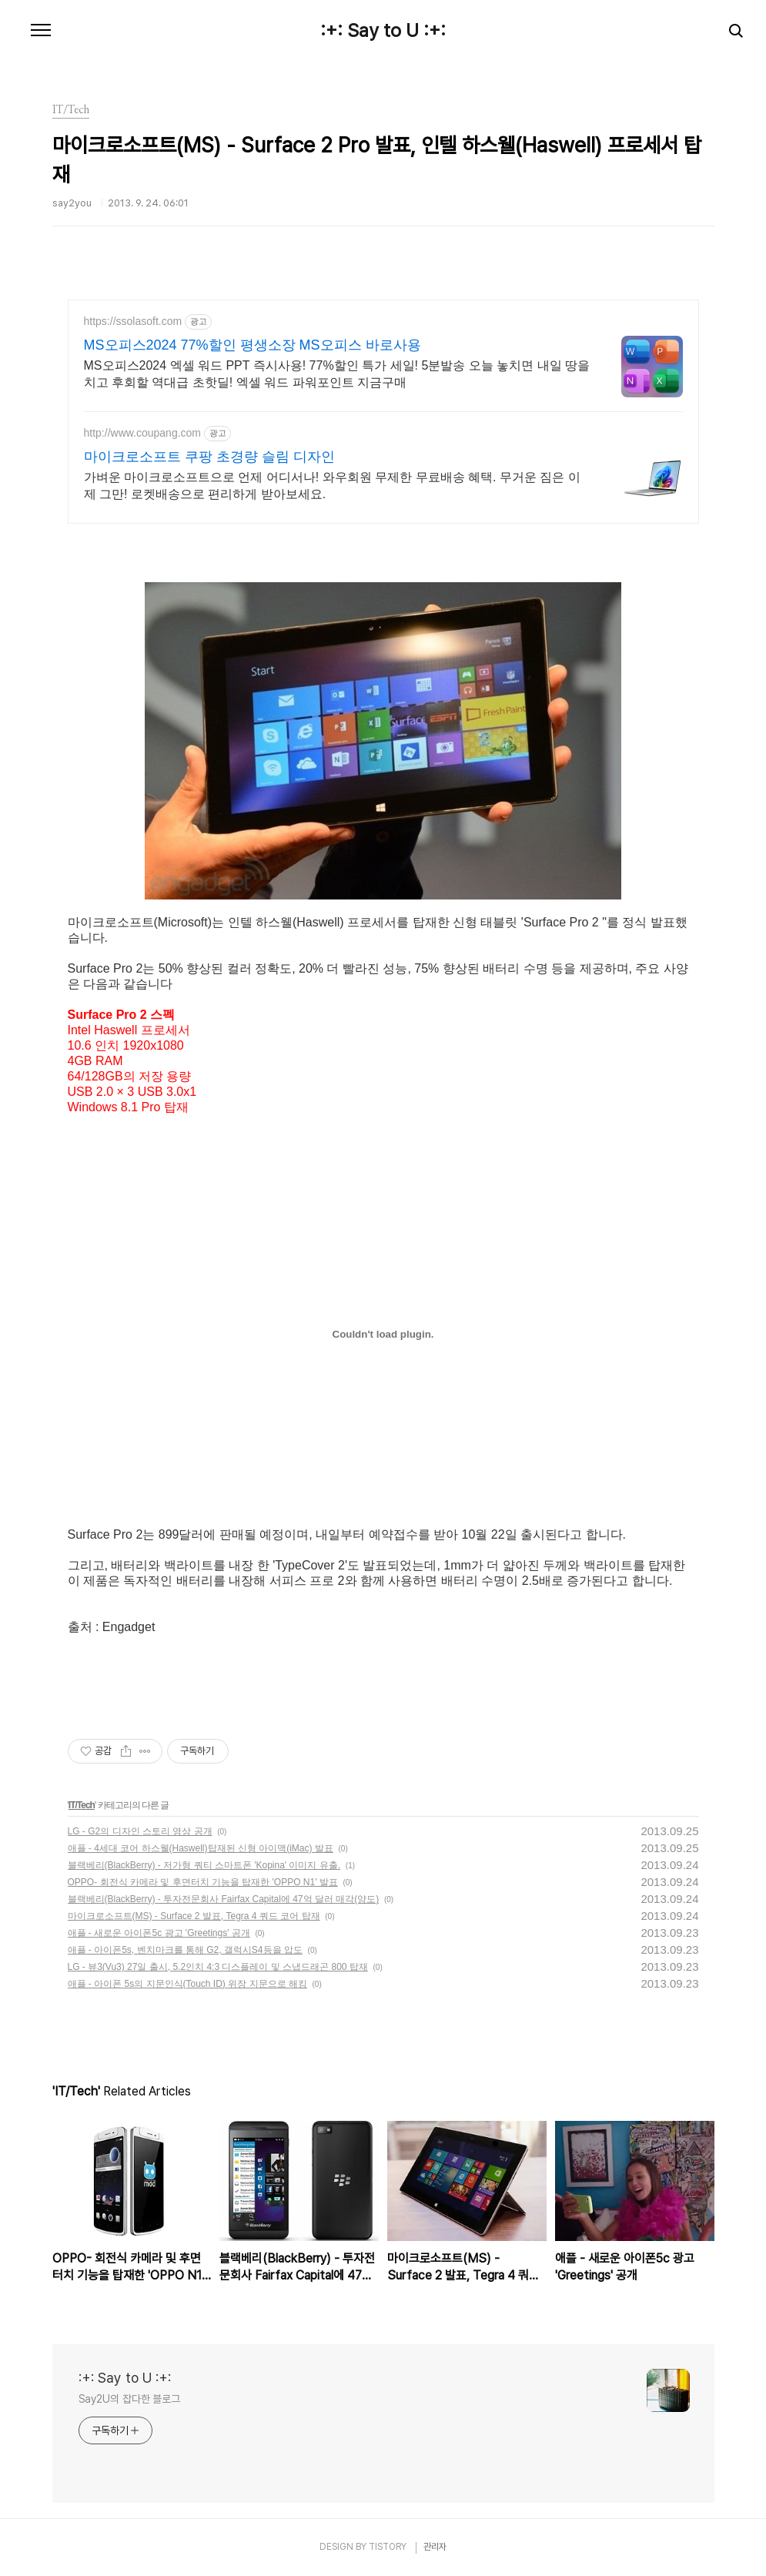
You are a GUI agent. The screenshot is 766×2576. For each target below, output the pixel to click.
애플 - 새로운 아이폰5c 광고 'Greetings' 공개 (159, 1933)
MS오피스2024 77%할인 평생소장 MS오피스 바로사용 (252, 345)
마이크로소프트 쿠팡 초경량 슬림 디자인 (209, 456)
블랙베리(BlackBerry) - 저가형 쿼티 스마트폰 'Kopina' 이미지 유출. (204, 1865)
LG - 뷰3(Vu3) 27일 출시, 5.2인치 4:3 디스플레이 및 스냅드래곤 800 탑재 (218, 1966)
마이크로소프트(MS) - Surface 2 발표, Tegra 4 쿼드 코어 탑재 (194, 1916)
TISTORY (387, 2546)
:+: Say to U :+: (383, 31)
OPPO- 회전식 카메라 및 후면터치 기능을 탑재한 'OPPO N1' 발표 (203, 1882)
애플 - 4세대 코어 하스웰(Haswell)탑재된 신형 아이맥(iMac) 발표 (200, 1848)
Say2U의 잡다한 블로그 (130, 2399)
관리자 (435, 2546)
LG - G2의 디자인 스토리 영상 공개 (140, 1831)
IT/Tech (82, 1805)
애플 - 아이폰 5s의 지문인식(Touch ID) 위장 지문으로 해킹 (187, 1983)
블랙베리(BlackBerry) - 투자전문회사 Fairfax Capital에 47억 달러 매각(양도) (224, 1899)
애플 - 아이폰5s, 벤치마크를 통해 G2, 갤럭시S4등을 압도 (185, 1950)
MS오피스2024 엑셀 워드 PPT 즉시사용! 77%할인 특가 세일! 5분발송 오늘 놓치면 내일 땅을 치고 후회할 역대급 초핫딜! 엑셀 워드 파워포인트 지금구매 (337, 374)
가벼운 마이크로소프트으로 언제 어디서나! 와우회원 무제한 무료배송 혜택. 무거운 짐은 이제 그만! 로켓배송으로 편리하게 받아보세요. (332, 486)
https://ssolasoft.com (133, 321)
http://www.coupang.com (143, 433)
